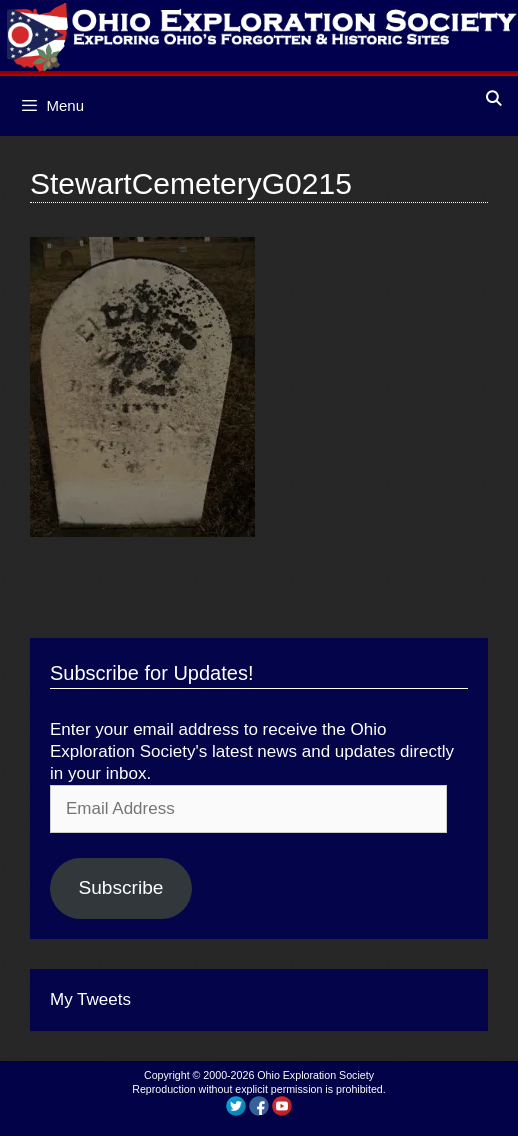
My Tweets (90, 999)
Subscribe (120, 887)
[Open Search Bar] (493, 98)
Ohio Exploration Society (315, 1075)
